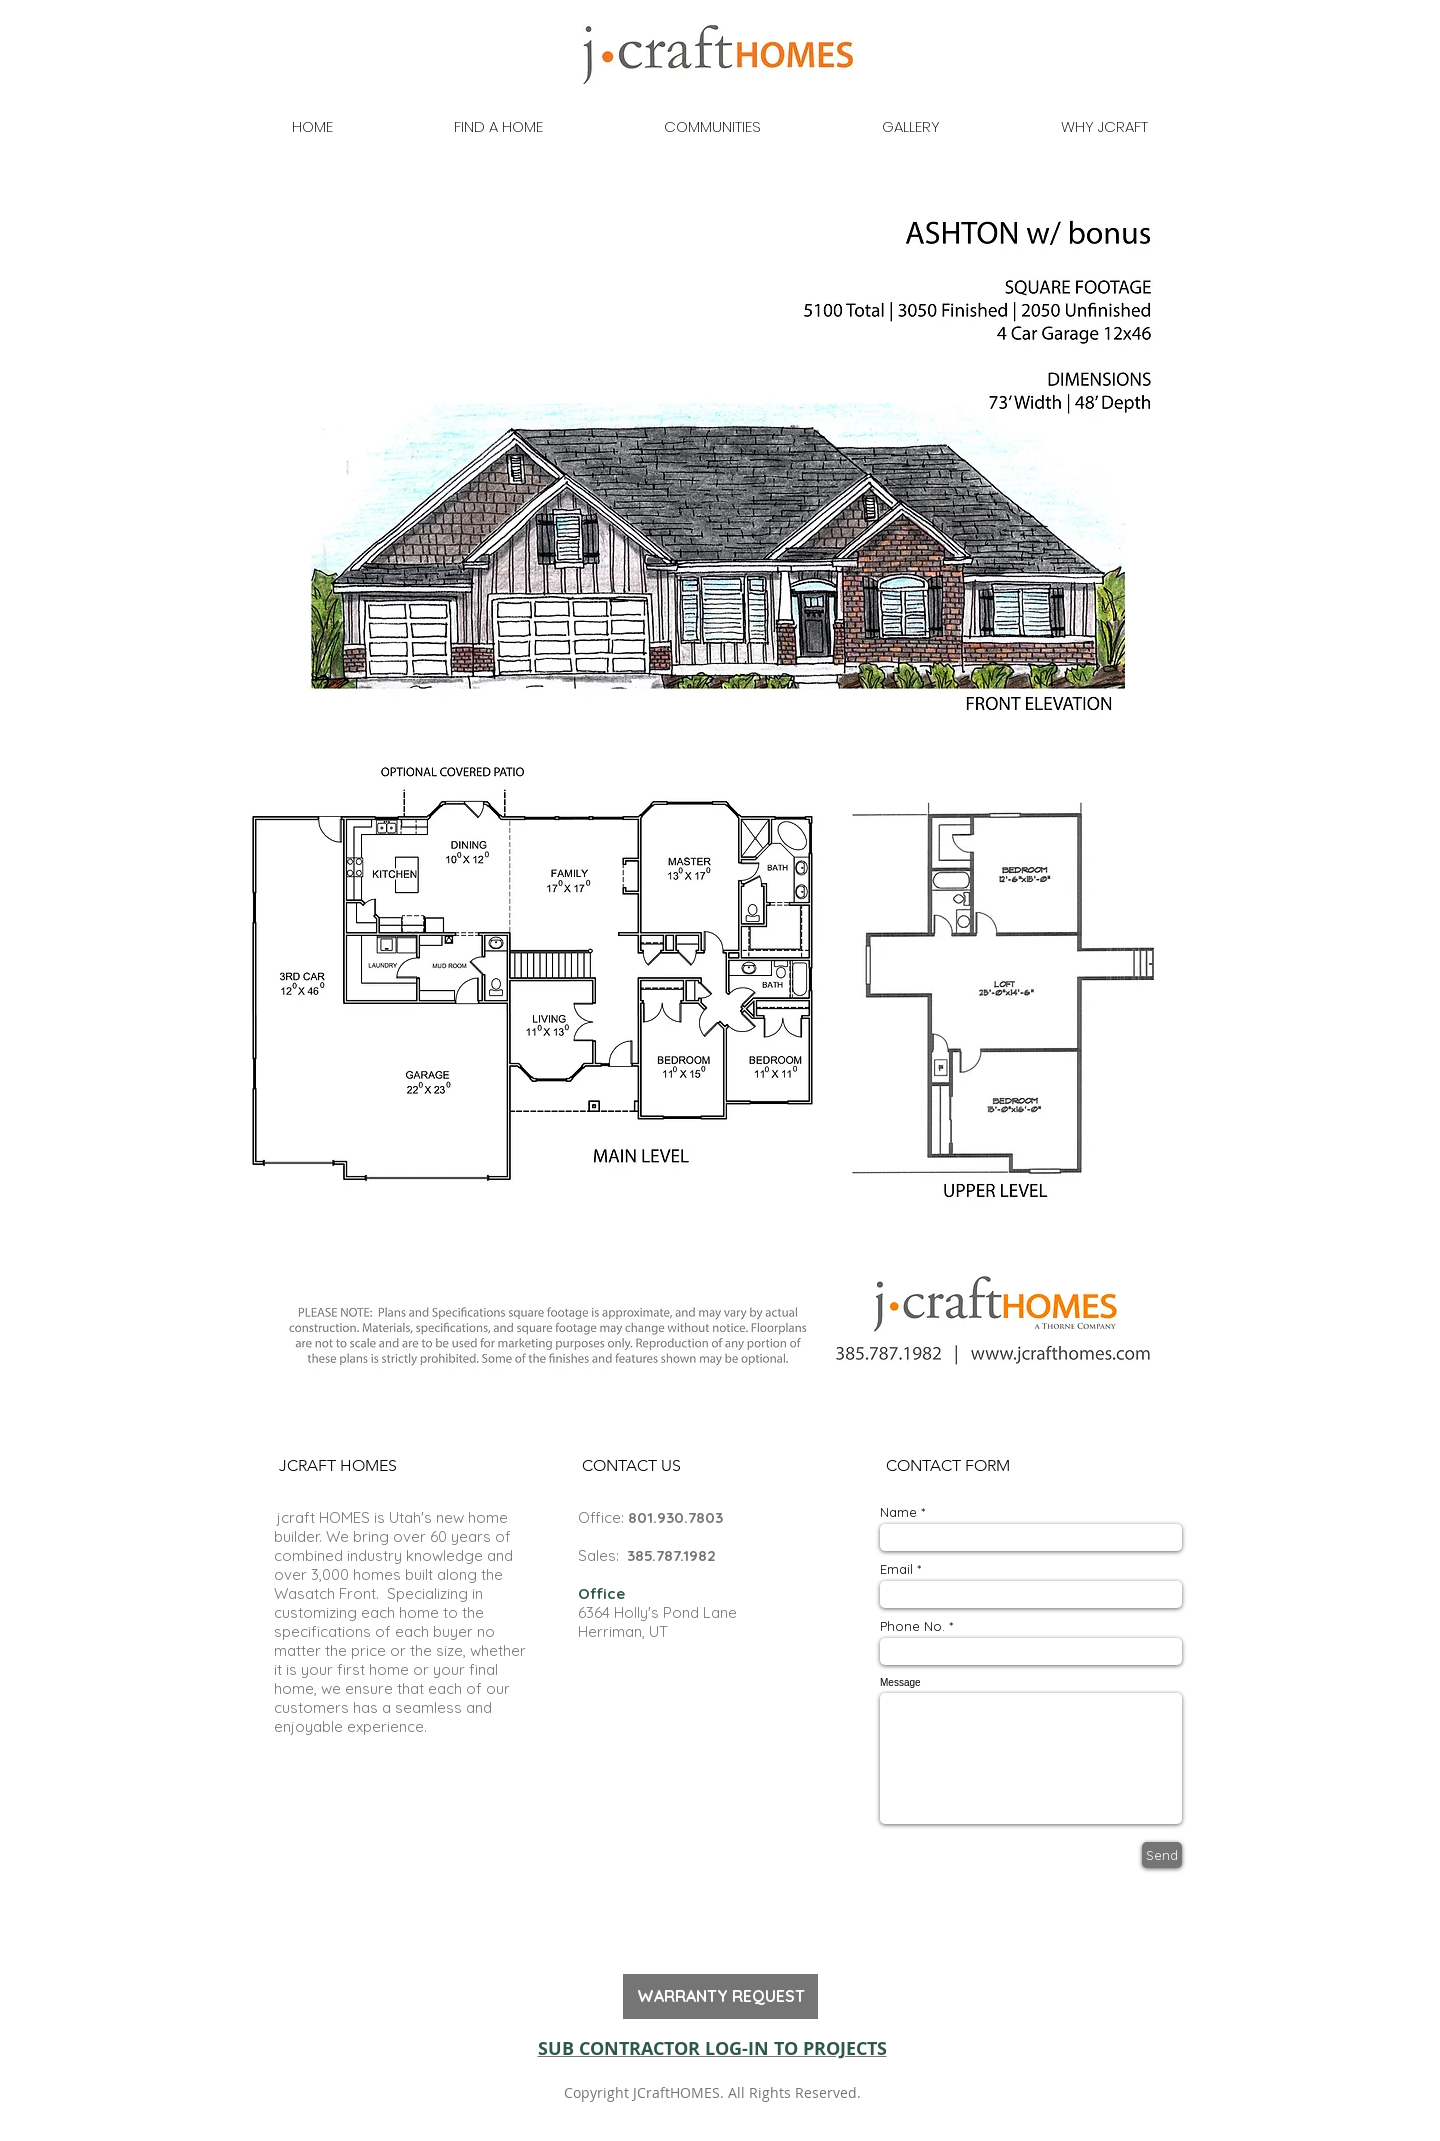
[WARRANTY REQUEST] (720, 1996)
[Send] (1162, 1855)
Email (896, 1569)
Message (900, 1683)
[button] (337, 1466)
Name (898, 1512)
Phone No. (912, 1626)
